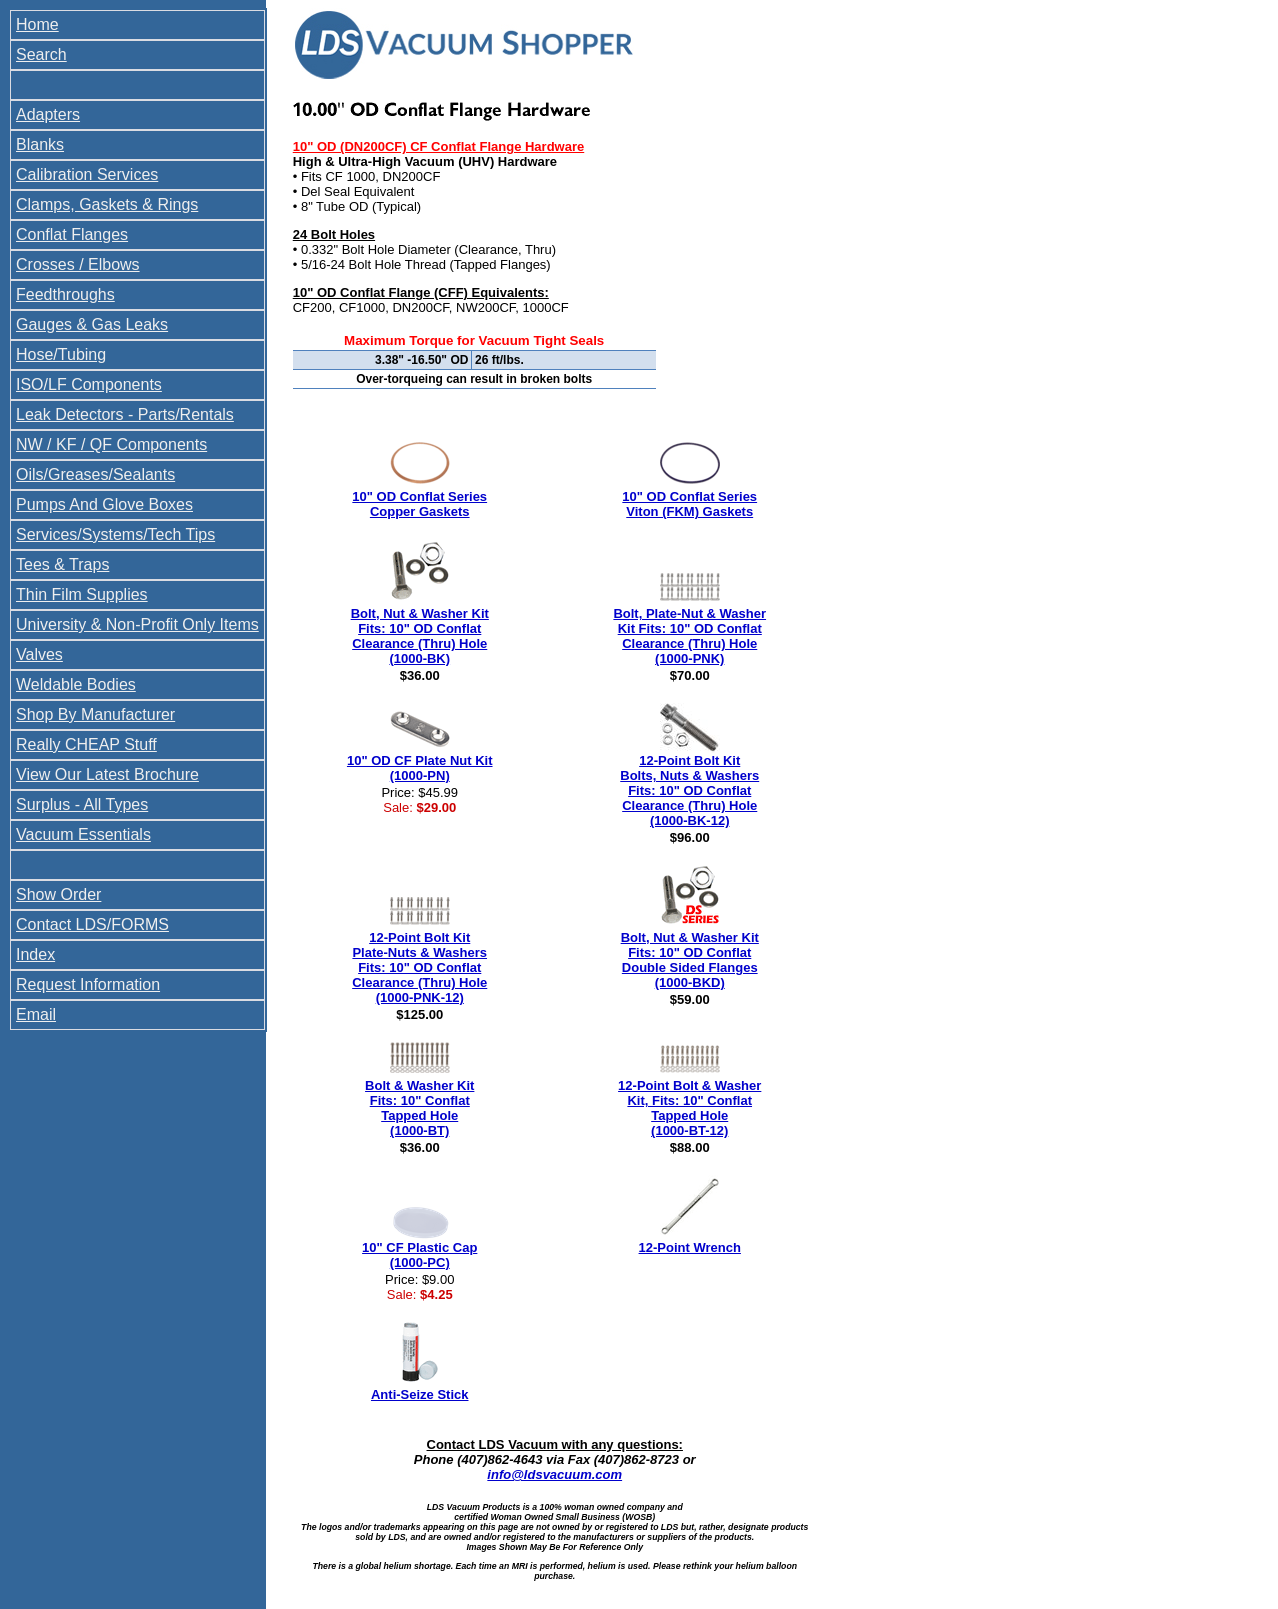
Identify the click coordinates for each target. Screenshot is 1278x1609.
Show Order (58, 894)
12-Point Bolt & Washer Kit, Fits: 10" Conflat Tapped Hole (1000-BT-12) (689, 1108)
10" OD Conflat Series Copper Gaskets (419, 504)
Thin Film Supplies (82, 594)
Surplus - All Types (82, 804)
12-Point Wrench (690, 1247)
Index (35, 954)
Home (37, 24)
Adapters (48, 114)
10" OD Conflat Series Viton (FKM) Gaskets (689, 504)
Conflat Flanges (72, 234)
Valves (39, 654)
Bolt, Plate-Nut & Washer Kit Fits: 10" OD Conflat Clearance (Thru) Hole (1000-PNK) (689, 636)
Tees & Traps (62, 564)
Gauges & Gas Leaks (92, 324)
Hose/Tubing (61, 354)
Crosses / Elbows (78, 264)
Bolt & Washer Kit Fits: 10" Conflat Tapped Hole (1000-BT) (419, 1108)
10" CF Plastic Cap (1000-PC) (419, 1255)
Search (41, 54)
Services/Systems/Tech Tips (115, 534)
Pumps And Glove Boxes (104, 504)
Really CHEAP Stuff (86, 744)
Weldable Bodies (76, 684)
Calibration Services (87, 174)
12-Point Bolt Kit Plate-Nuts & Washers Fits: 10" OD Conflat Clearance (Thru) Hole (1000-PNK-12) (419, 967)
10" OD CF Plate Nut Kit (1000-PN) (420, 768)
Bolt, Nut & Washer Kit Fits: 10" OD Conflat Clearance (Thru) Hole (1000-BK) (420, 636)
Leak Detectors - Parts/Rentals (125, 414)
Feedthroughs (65, 294)
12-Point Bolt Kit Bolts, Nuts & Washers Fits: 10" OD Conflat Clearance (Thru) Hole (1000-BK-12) (689, 790)
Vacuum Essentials (83, 834)
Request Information (88, 984)
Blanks (40, 144)
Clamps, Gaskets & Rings (107, 204)
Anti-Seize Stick (420, 1394)
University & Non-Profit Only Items (137, 624)
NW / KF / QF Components (111, 444)
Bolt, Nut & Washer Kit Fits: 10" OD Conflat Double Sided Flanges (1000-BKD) (690, 960)
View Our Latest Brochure (107, 774)
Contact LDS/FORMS (92, 924)
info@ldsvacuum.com (554, 1474)
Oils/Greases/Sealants (95, 474)
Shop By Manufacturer (95, 714)
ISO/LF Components (89, 384)
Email (36, 1014)
